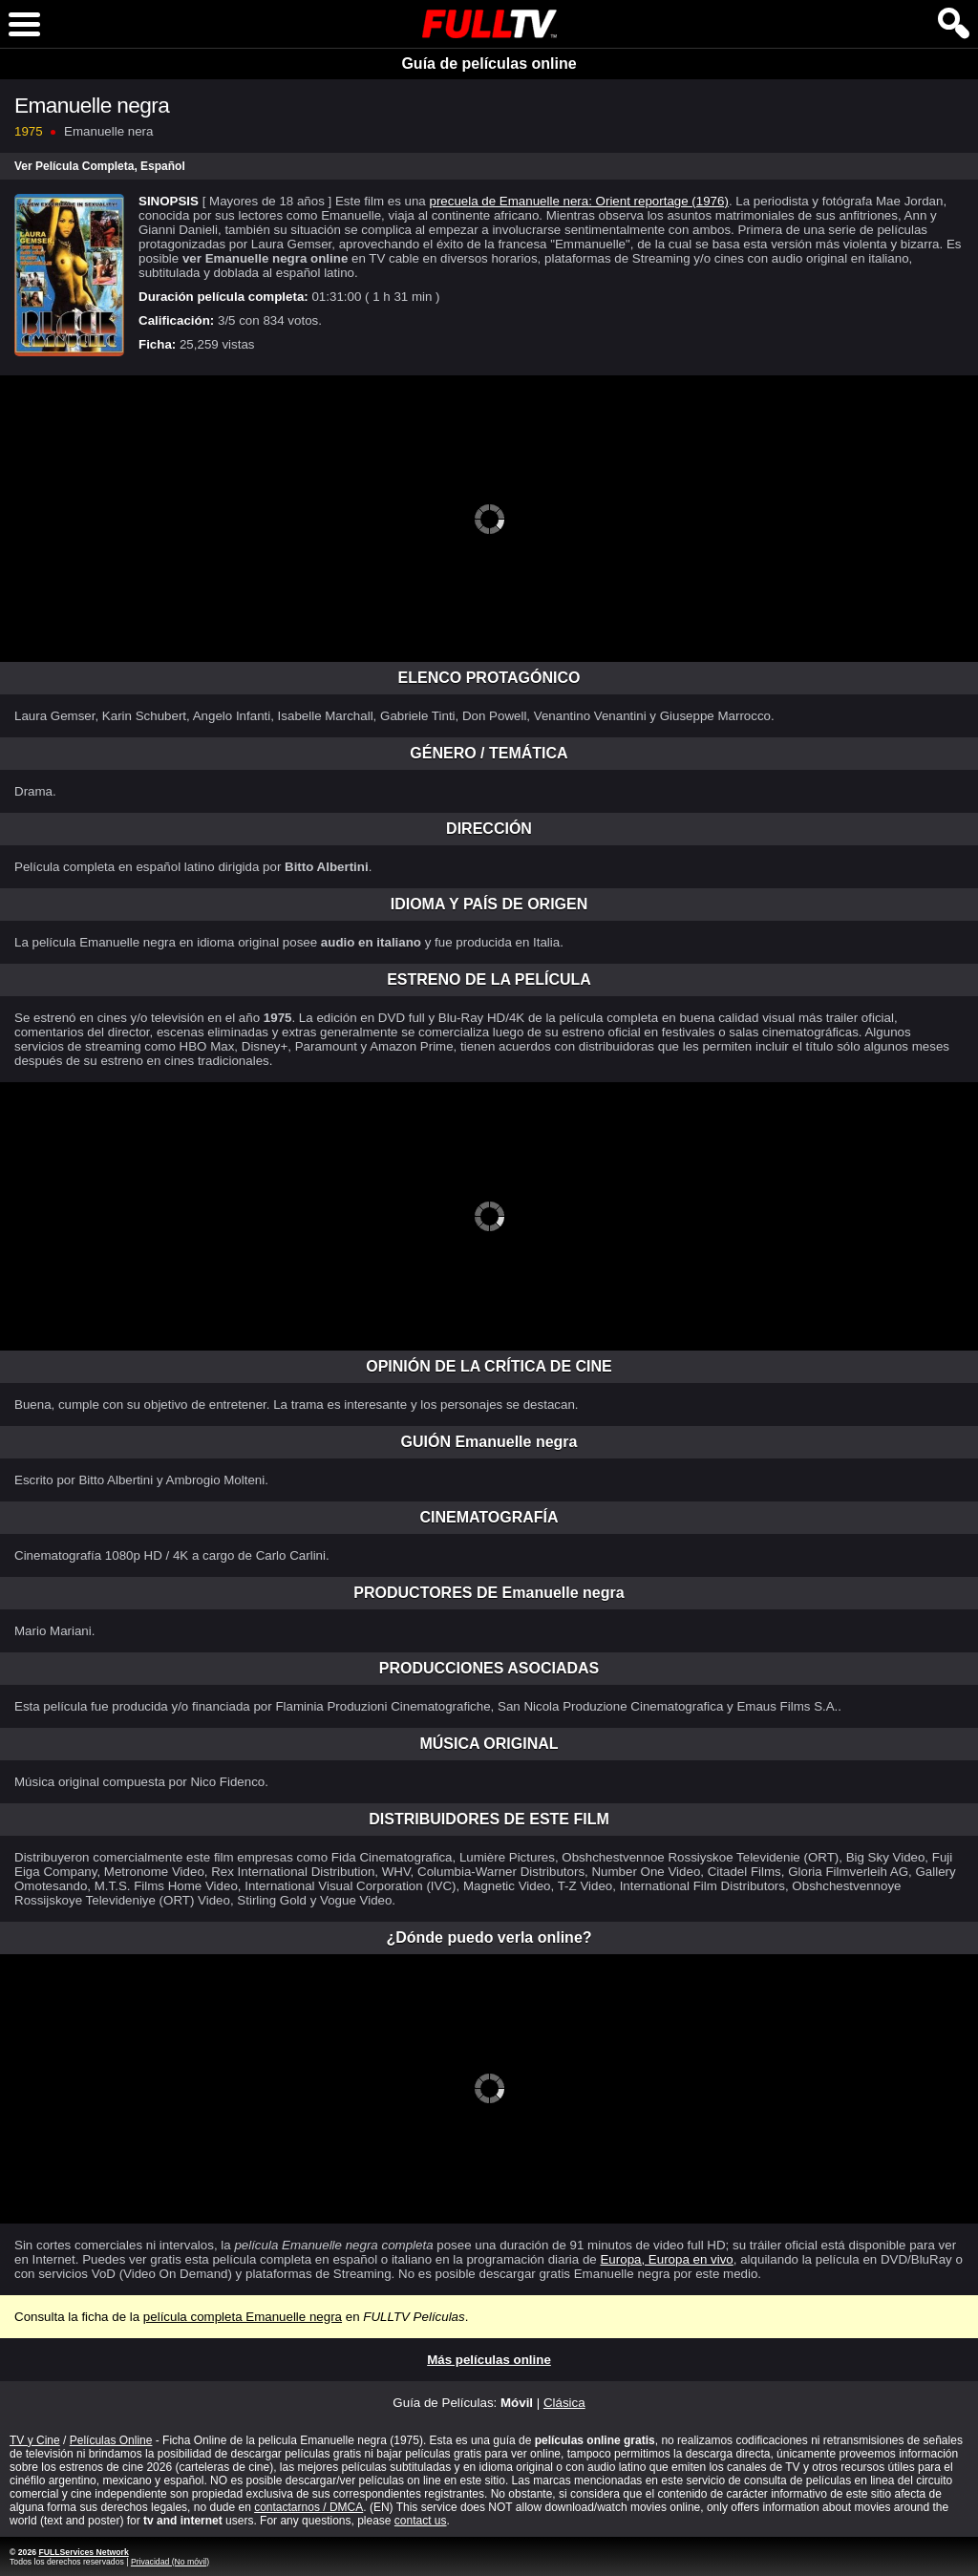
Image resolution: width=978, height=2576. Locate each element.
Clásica (564, 2402)
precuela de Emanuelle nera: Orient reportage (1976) (578, 201)
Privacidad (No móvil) (170, 2561)
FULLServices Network (83, 2552)
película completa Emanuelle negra (242, 2317)
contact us (420, 2520)
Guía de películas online (488, 63)
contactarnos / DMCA (308, 2507)
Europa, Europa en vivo (666, 2259)
